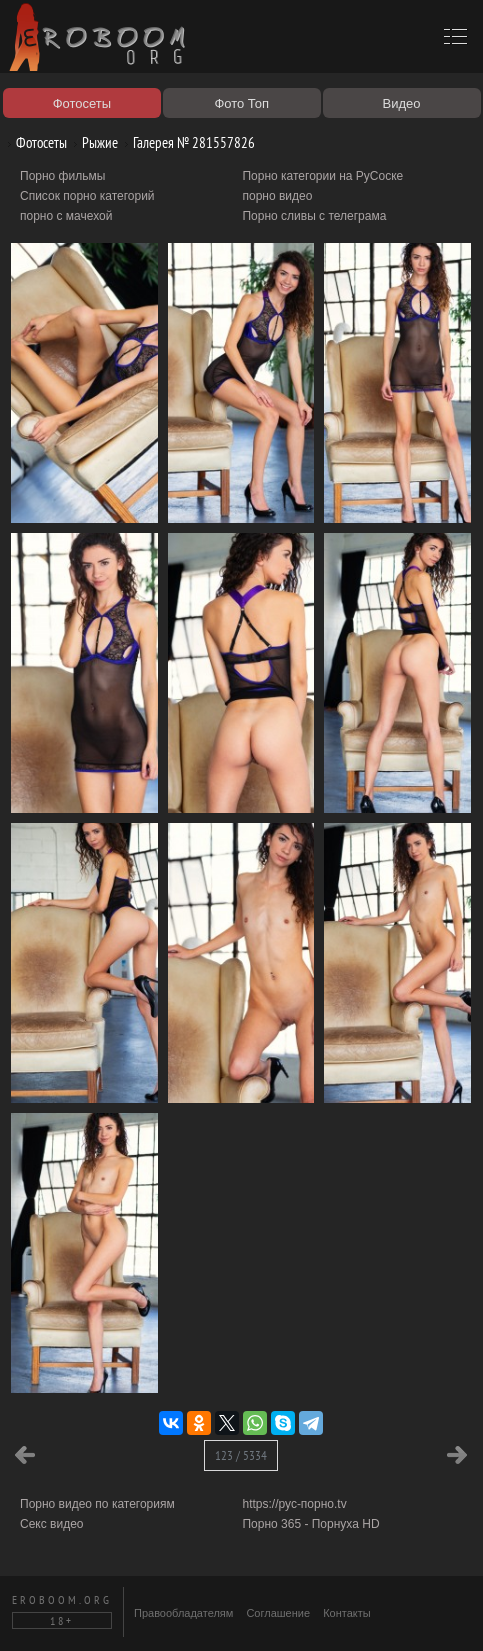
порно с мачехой (66, 216)
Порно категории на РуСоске (322, 176)
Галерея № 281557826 (186, 142)
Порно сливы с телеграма (314, 216)
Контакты (347, 1613)
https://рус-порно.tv (294, 1504)
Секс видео (52, 1524)
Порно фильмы (62, 176)
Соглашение (278, 1613)
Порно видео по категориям (97, 1504)
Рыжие (92, 142)
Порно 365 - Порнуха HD (310, 1524)
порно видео (277, 196)
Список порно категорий (87, 196)
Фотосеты (34, 142)
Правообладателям (183, 1613)
